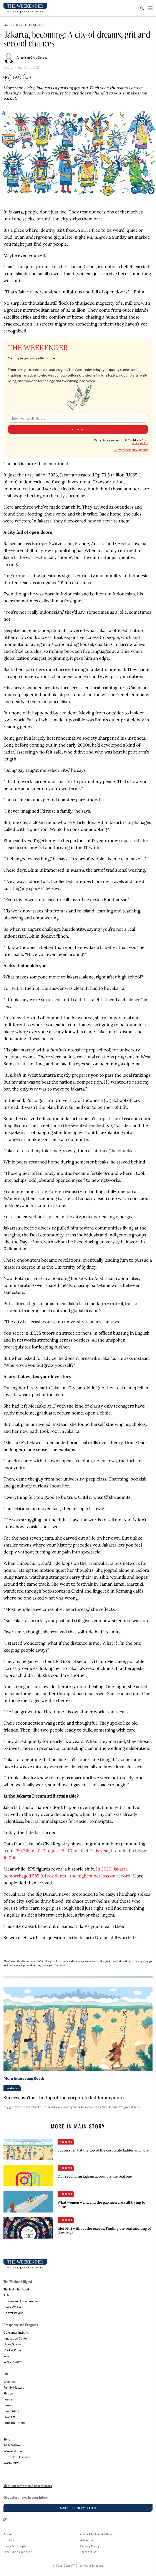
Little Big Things (14, 2422)
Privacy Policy (140, 443)
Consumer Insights (16, 2332)
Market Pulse (12, 2350)
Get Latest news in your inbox (25, 2497)
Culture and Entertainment (21, 2301)
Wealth (8, 2356)
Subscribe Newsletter (78, 2508)
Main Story (13, 24)
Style (6, 2439)
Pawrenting (11, 2411)
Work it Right (12, 2362)
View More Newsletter (131, 450)
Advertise (86, 2540)
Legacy (8, 2399)
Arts (6, 2295)
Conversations (13, 2313)
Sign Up (78, 429)
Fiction (8, 2393)
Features (36, 24)
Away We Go (12, 2307)
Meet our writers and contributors (27, 2485)
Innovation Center (15, 2338)
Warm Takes (11, 2463)
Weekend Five (12, 2451)
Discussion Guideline (17, 2552)
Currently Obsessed (16, 2457)
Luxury (8, 2405)
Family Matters (13, 2387)
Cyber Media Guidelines (96, 2534)
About (7, 2534)
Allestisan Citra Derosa (32, 57)
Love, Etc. (9, 2417)
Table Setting (11, 2445)
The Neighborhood (16, 2289)
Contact (8, 2540)
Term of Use (88, 2552)
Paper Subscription (16, 2546)
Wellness (9, 2381)
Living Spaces (12, 2344)
